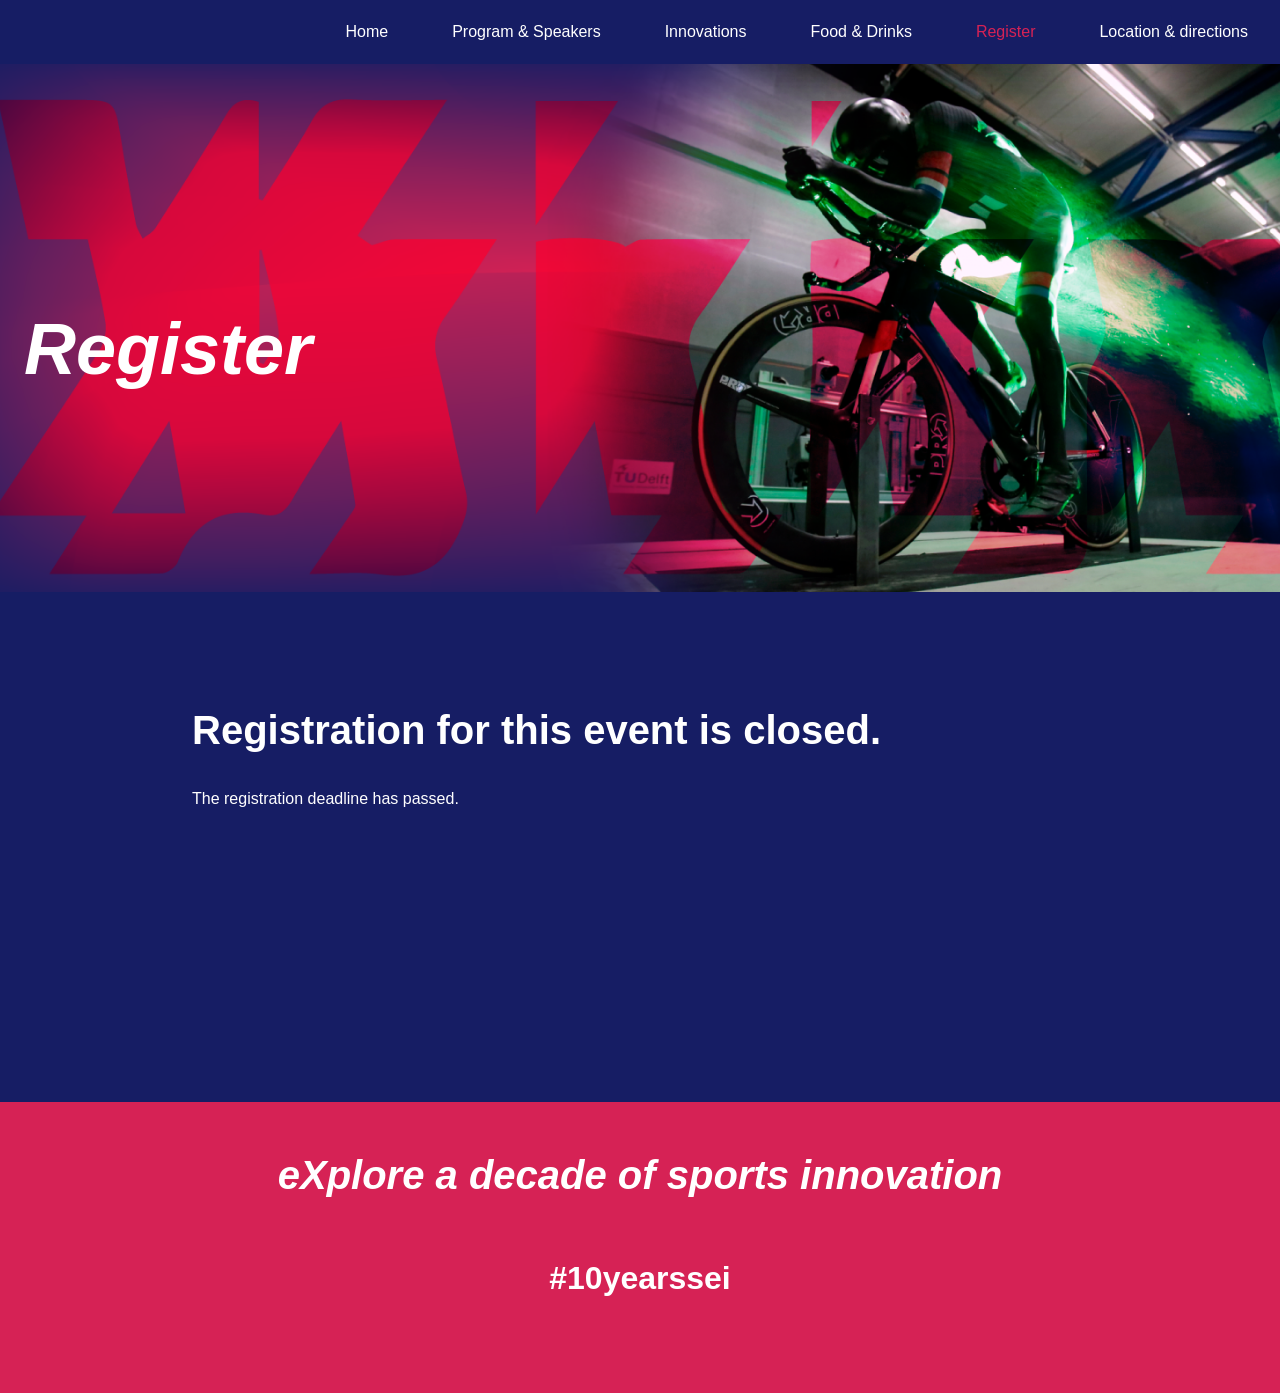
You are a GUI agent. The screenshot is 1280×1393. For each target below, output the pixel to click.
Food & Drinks (861, 31)
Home (366, 31)
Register (1006, 31)
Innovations (706, 31)
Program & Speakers (526, 31)
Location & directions (1173, 31)
